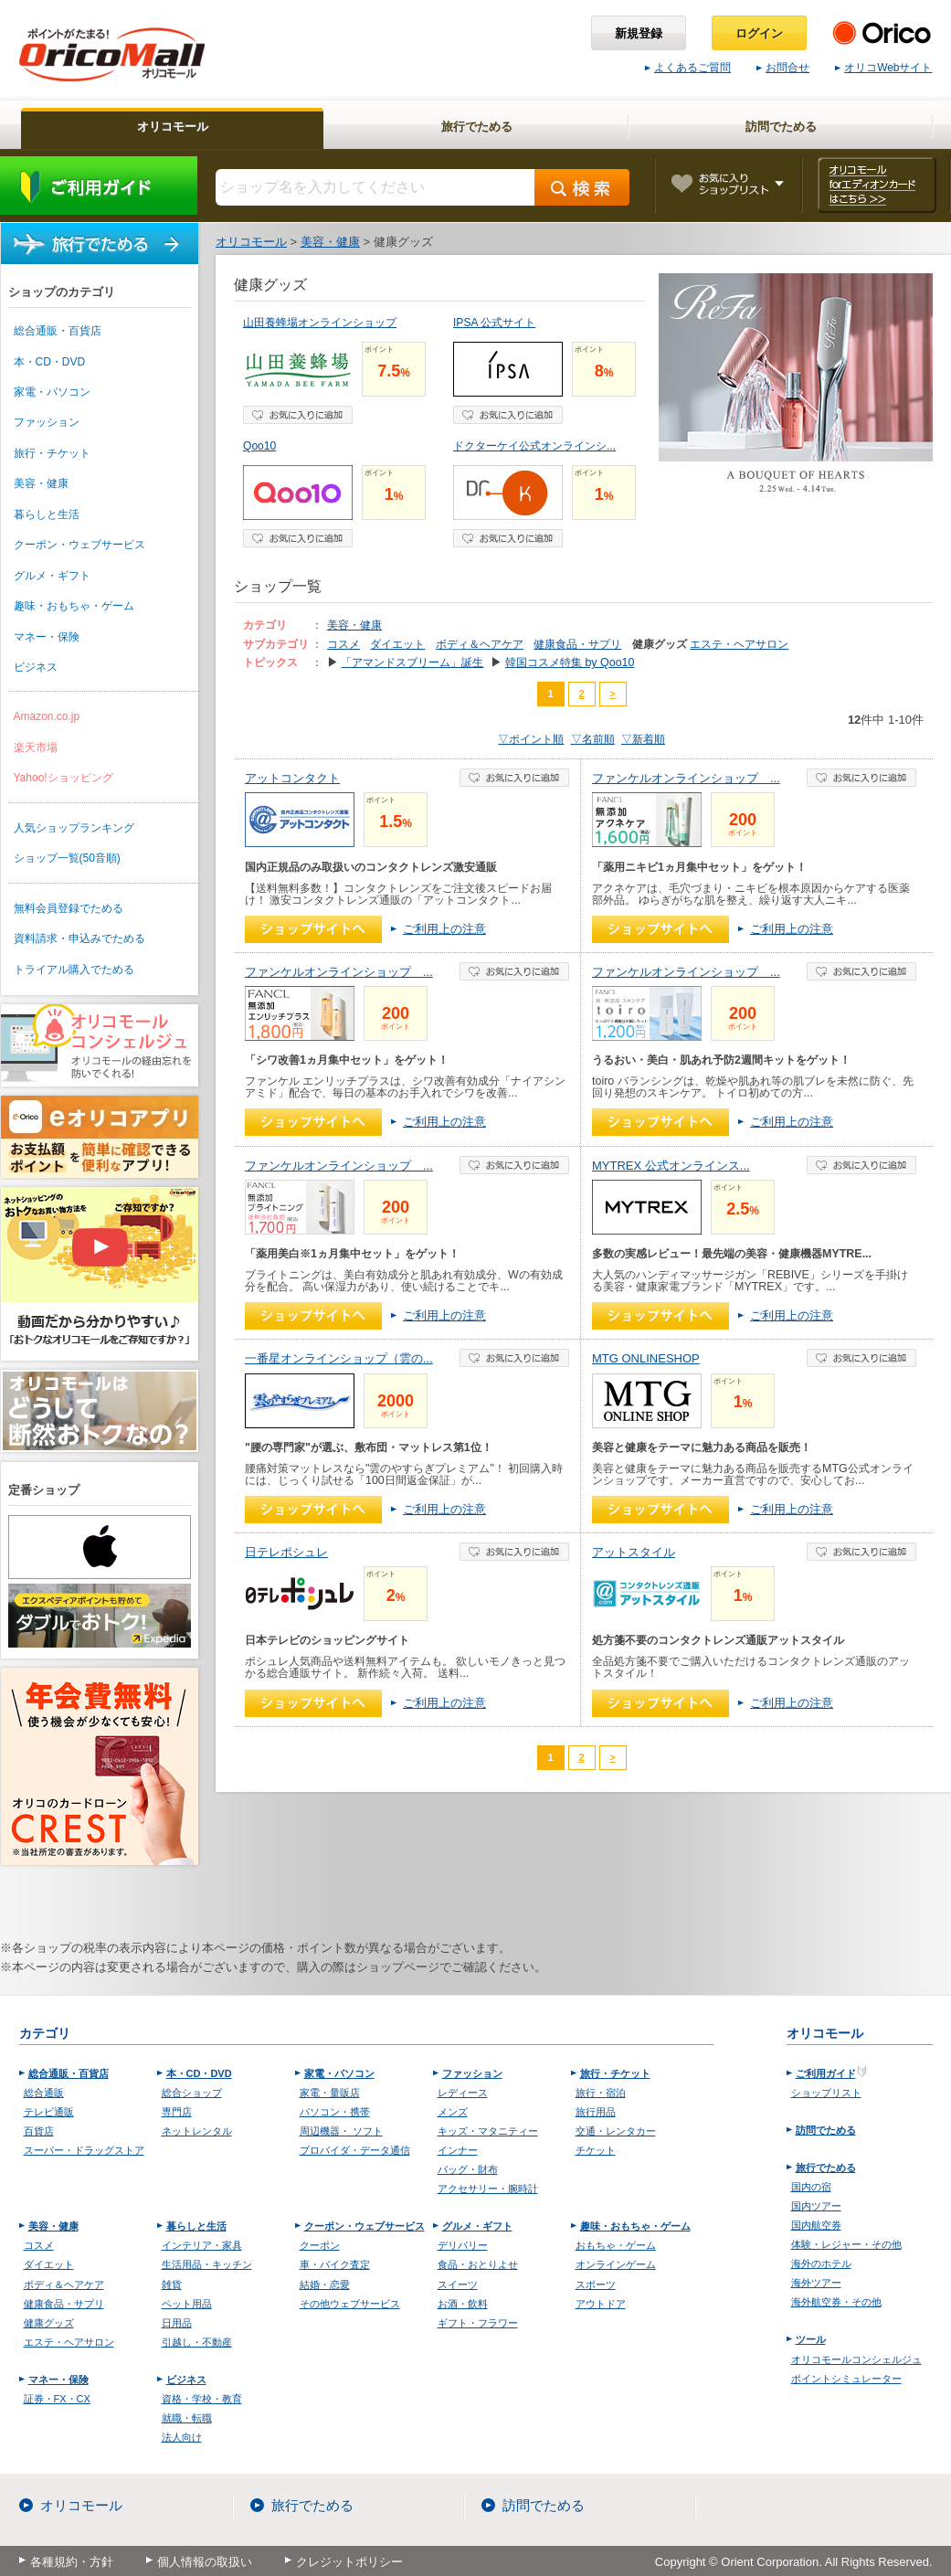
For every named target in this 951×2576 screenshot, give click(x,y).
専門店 (177, 2111)
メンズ (453, 2111)
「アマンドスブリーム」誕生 (412, 662)
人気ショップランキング (74, 828)
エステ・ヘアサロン (739, 644)
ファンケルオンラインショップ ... (686, 778)
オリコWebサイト (883, 67)
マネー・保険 (46, 637)
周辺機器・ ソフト (341, 2130)
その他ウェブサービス (350, 2303)
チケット (596, 2150)
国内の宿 (811, 2186)
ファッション (46, 422)
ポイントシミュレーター (846, 2378)
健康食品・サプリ (577, 644)
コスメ (343, 644)
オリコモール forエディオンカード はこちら (876, 185)
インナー (458, 2150)
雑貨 (172, 2284)
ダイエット (397, 644)
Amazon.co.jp (47, 716)
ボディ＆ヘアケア (479, 644)
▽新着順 (643, 739)
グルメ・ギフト (52, 575)
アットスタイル (633, 1552)
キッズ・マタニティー (488, 2130)
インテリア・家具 (202, 2245)
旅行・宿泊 (601, 2092)
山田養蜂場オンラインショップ (319, 322)
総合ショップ (192, 2092)
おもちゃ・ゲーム (616, 2245)
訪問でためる (826, 2130)
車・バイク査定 (335, 2264)
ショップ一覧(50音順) (67, 858)
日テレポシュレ (286, 1552)
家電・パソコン (52, 392)
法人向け (182, 2437)
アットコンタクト (292, 778)
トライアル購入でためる (74, 969)
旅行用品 (596, 2111)
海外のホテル (821, 2263)
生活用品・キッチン (207, 2264)
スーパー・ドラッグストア (84, 2150)
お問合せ (782, 67)
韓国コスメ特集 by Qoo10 (570, 662)
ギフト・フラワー (478, 2322)
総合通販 (44, 2092)
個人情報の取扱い (204, 2562)
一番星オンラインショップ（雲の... (339, 1358)
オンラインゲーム (616, 2264)
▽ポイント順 (531, 739)
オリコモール (81, 2505)
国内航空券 (816, 2225)
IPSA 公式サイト (494, 322)
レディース (463, 2092)
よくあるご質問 (688, 67)
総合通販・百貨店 (57, 330)
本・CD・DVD (50, 361)
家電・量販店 (330, 2092)
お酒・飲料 (463, 2303)
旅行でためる (99, 243)
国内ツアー (816, 2205)
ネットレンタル (197, 2130)
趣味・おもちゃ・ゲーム (74, 605)
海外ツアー (816, 2282)
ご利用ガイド (98, 185)
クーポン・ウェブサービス (79, 544)
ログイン (759, 33)
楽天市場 (36, 747)
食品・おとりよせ (478, 2264)
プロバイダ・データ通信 (355, 2150)
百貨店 (39, 2130)
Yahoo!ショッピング (63, 777)
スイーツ (458, 2284)
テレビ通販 (49, 2111)
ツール (811, 2339)
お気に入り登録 (298, 415)
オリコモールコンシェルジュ (856, 2359)
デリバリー (463, 2245)
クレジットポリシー (349, 2562)
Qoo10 (259, 446)
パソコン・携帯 (335, 2111)
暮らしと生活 (46, 514)
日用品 (177, 2322)
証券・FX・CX (57, 2398)
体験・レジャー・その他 (846, 2244)
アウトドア (601, 2303)
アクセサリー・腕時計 (488, 2188)
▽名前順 (593, 739)
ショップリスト (826, 2092)
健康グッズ (49, 2322)
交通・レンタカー (616, 2130)
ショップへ (313, 929)
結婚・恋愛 (325, 2284)
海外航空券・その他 (836, 2301)
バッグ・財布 (468, 2169)
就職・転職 (187, 2417)
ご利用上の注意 (444, 929)
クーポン (320, 2245)
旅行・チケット (52, 453)
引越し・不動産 (197, 2342)
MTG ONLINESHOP (646, 1358)
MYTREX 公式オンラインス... (671, 1165)
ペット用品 (187, 2303)
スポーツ (596, 2284)
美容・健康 (41, 483)
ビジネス (36, 667)
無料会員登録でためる (68, 908)
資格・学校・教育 (202, 2398)
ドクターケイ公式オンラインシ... (534, 446)
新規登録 (638, 33)
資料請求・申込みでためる (79, 938)
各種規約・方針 (71, 2562)
